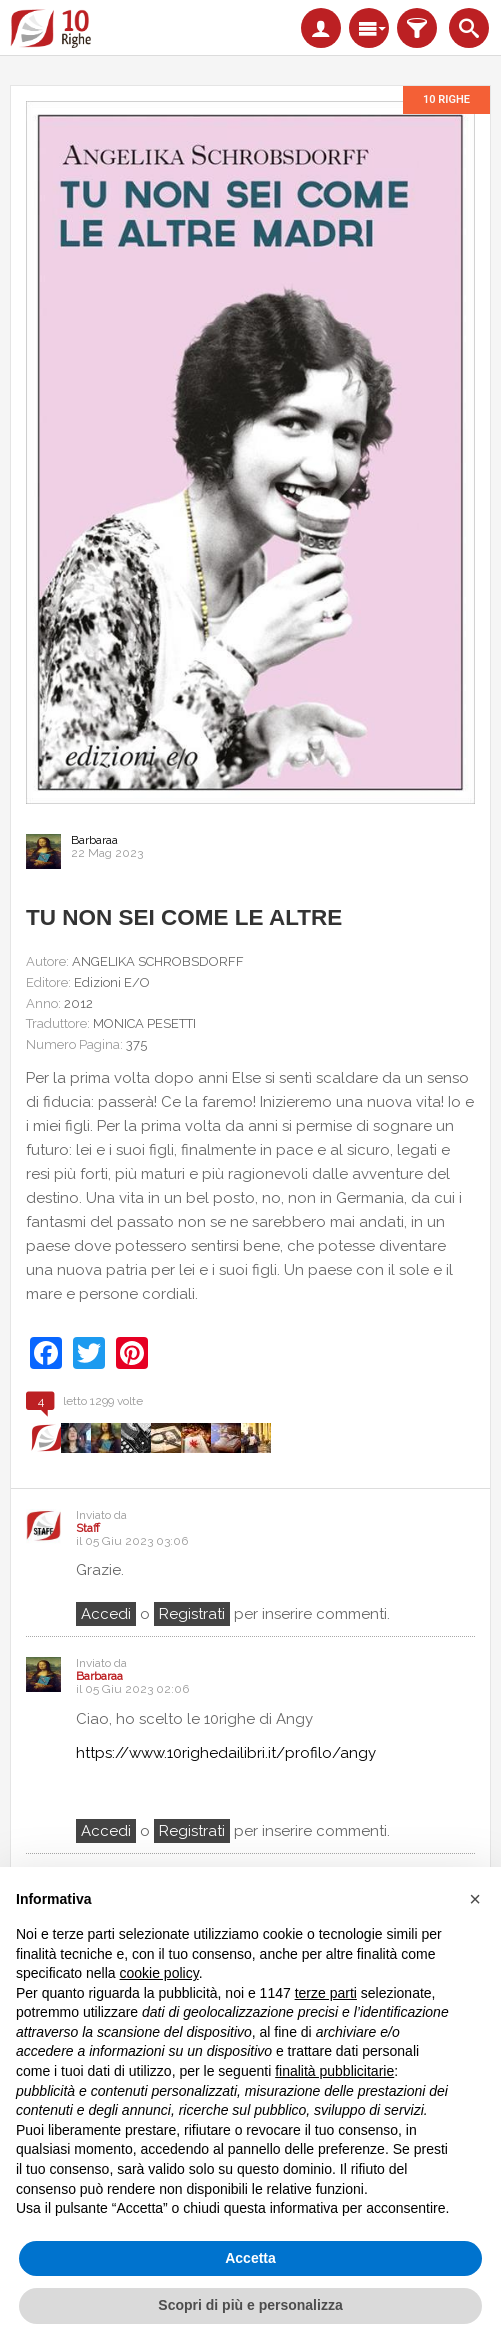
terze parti (326, 1993)
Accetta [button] (250, 2258)
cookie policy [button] (159, 1973)
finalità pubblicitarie (334, 2071)
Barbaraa (94, 840)
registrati (192, 1614)
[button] (475, 1899)
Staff (88, 1528)
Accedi (106, 1614)
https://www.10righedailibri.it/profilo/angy (226, 1753)
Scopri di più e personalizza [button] (250, 2305)
